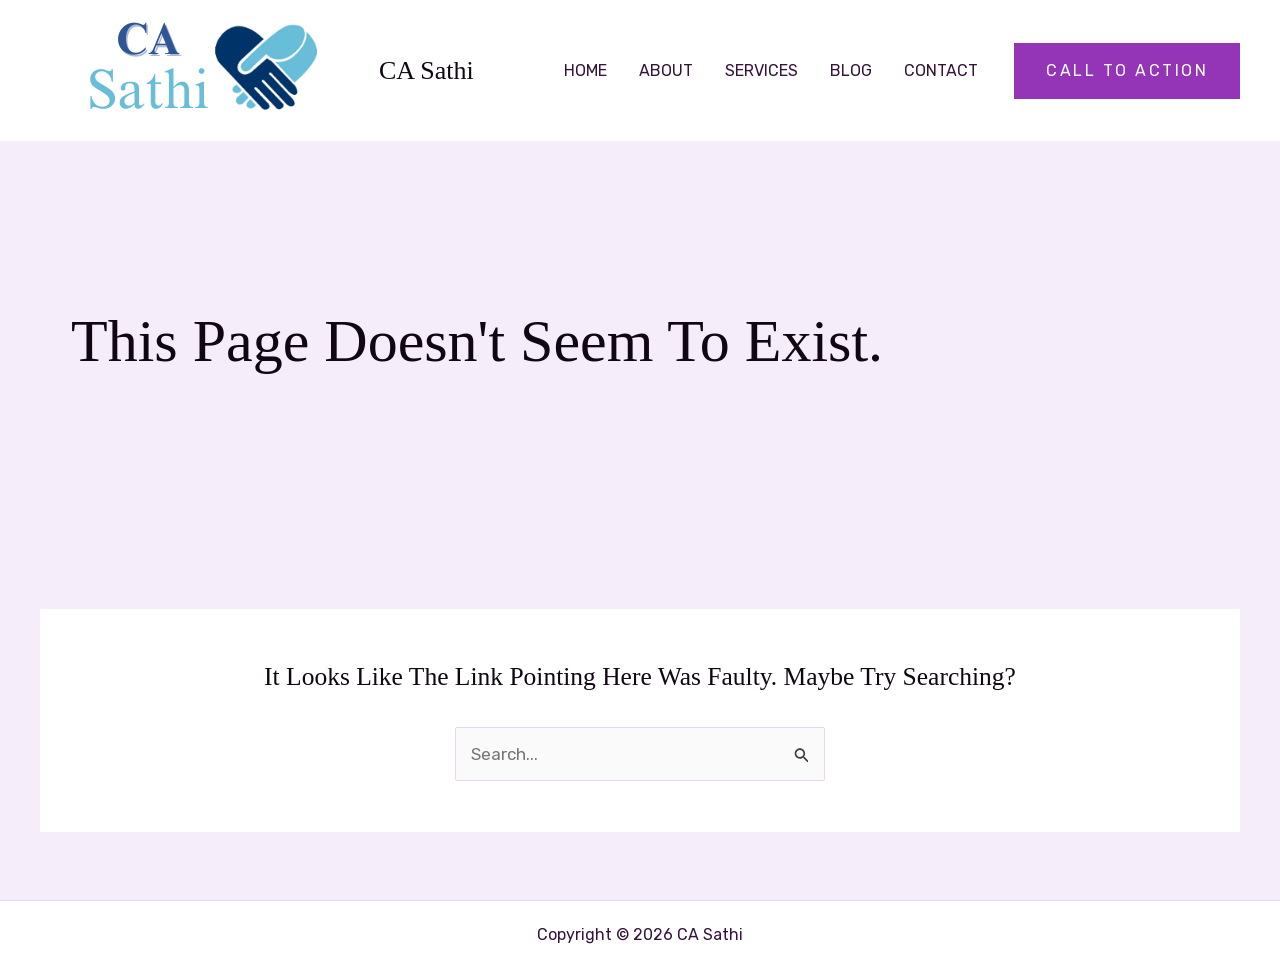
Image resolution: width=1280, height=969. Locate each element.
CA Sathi (426, 70)
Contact (941, 70)
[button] (1127, 71)
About (666, 70)
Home (585, 70)
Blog (851, 70)
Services (761, 70)
